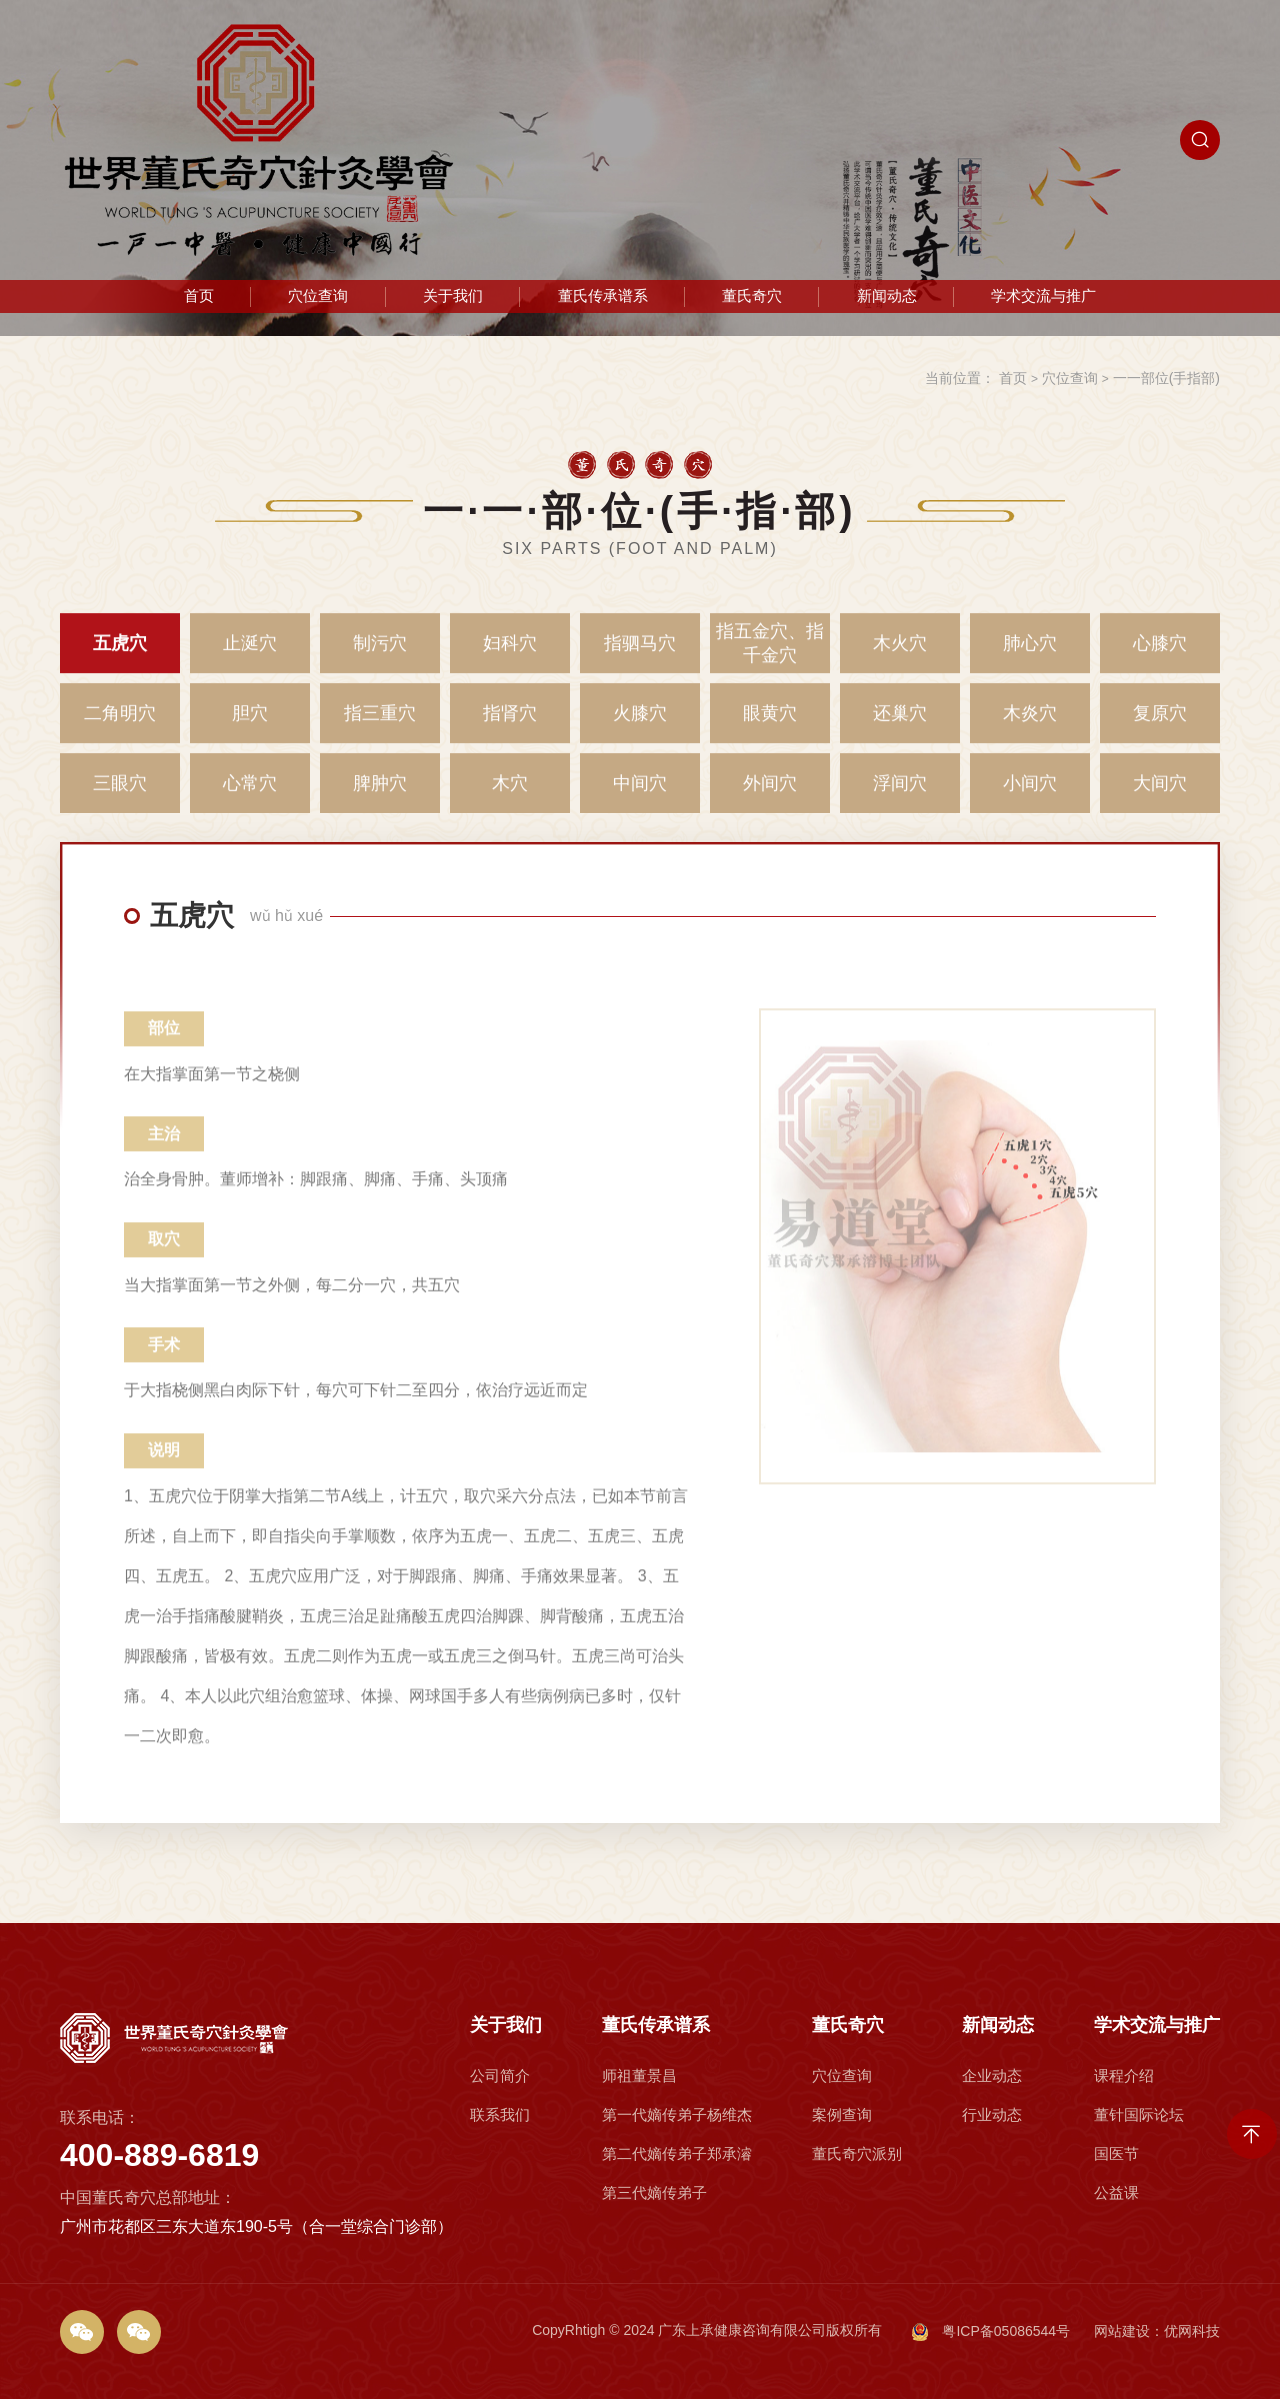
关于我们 (453, 296)
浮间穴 (900, 796)
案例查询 (847, 2206)
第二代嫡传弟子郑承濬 (676, 2231)
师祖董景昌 (653, 2181)
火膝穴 (640, 726)
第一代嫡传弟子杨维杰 (676, 2206)
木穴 (510, 796)
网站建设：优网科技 (1157, 2331)
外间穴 (770, 796)
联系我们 (502, 2206)
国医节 (1131, 2231)
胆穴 (250, 726)
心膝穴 (1160, 656)
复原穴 (1160, 726)
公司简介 (502, 2181)
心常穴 (250, 796)
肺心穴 (1030, 656)
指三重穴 (380, 726)
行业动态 (994, 2206)
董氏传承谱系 (603, 296)
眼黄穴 (770, 726)
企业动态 (994, 2181)
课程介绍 (1136, 2181)
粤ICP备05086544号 (991, 2332)
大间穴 (1160, 796)
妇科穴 (510, 656)
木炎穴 (1030, 726)
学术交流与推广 (1043, 296)
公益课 (1131, 2256)
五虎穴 (120, 656)
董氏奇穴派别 (856, 2231)
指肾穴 (510, 726)
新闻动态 (887, 296)
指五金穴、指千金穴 (770, 656)
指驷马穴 (640, 656)
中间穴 (640, 796)
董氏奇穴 (752, 296)
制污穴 (380, 656)
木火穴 (900, 656)
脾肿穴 (380, 796)
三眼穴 (120, 796)
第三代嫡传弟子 (662, 2256)
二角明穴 (120, 726)
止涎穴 (250, 656)
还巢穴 (900, 726)
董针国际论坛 (1145, 2206)
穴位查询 (318, 296)
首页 (199, 296)
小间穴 (1030, 796)
